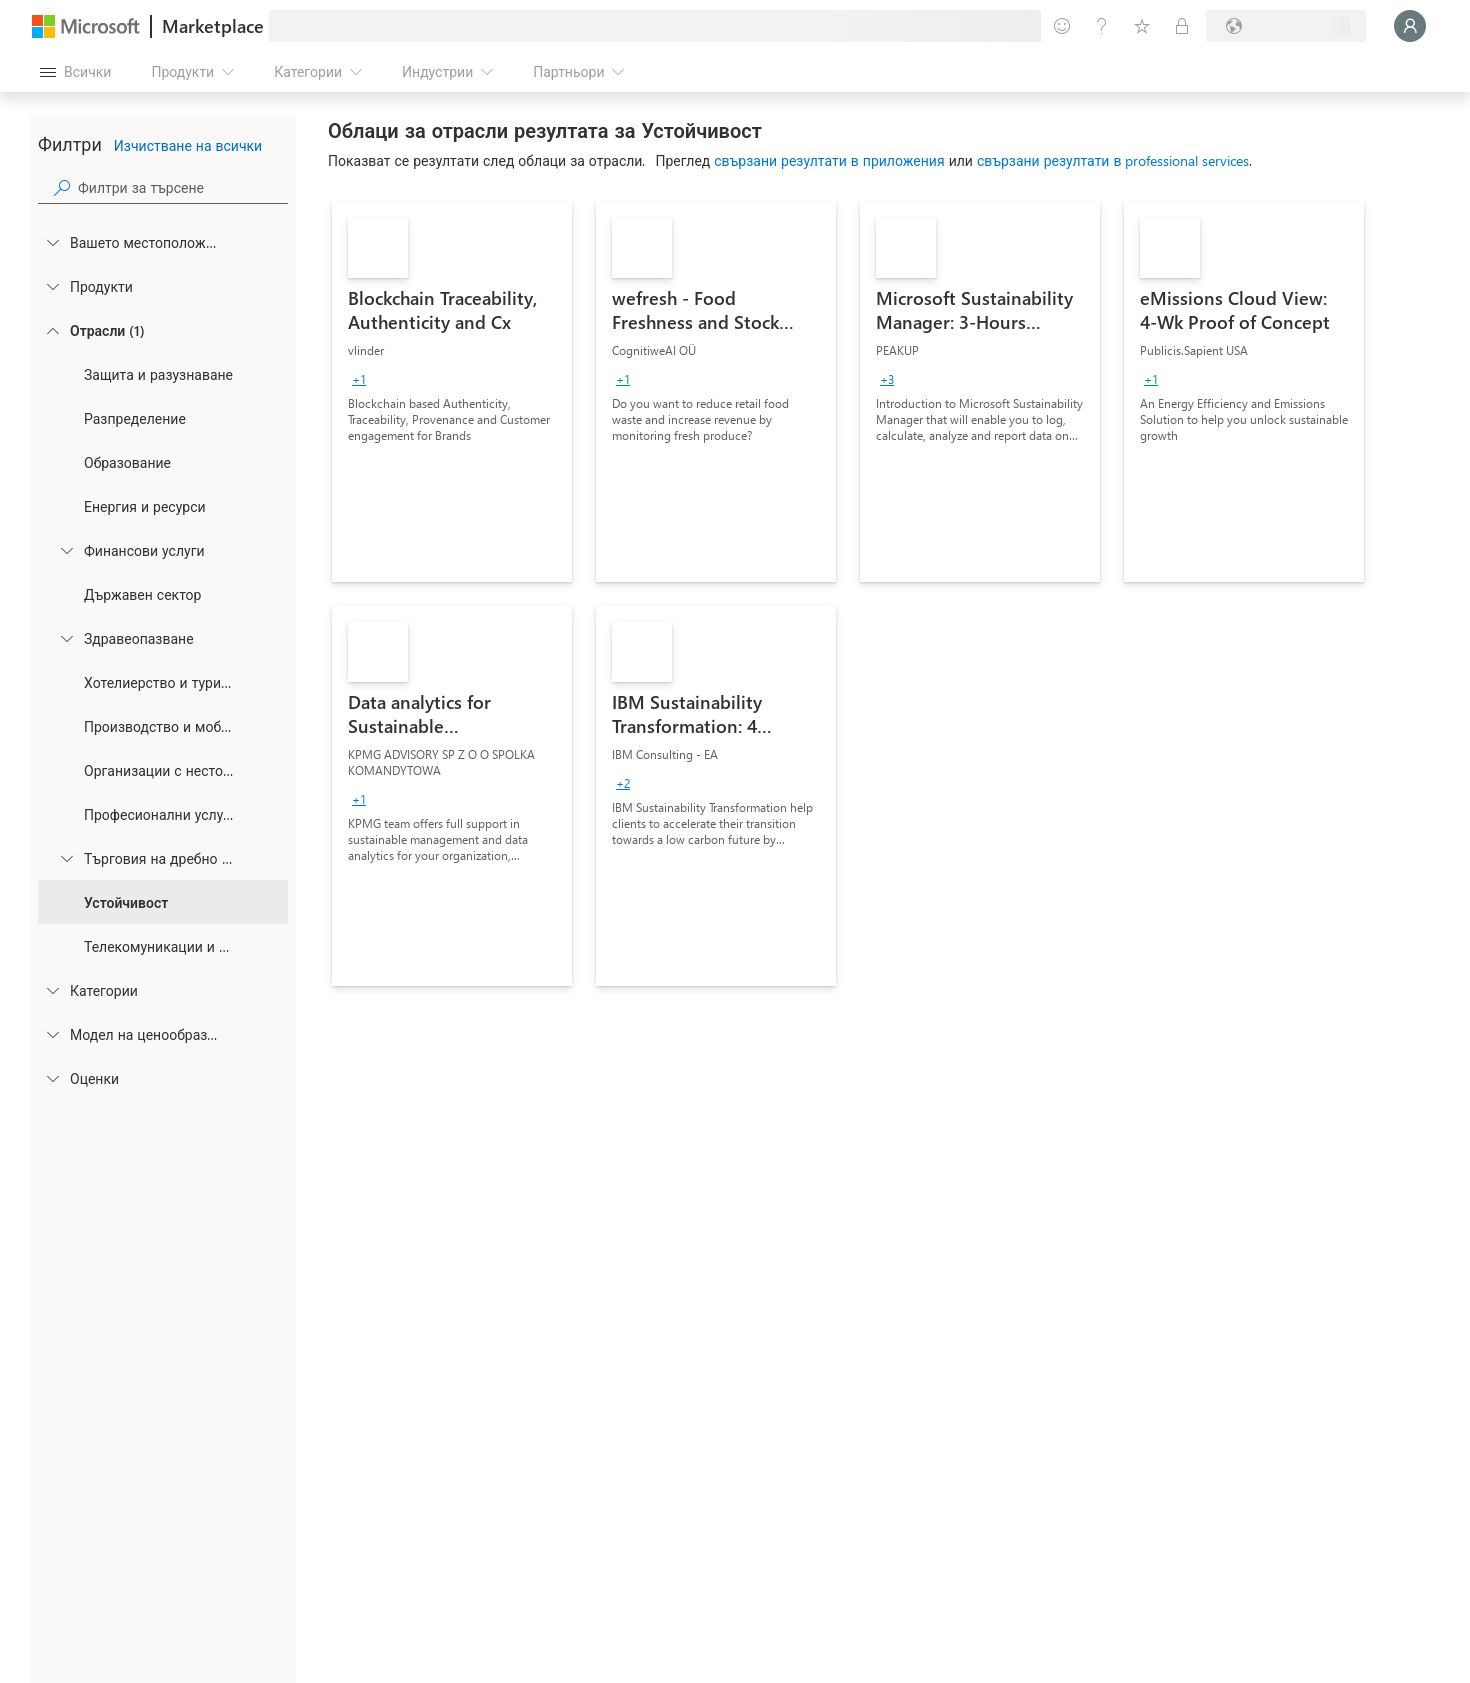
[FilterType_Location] (52, 242)
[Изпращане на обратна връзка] (1062, 26)
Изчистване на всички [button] (188, 145)
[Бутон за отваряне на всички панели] (75, 72)
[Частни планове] (1182, 26)
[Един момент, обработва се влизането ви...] (1410, 26)
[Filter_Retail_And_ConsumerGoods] (66, 858)
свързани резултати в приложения (829, 160)
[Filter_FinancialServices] (66, 550)
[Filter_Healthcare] (66, 638)
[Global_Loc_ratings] (52, 1078)
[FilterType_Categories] (52, 990)
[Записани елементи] (1142, 26)
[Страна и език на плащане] (1286, 26)
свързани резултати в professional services (1113, 160)
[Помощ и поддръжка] (1102, 26)
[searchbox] (183, 187)
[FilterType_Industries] (52, 330)
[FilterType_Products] (52, 286)
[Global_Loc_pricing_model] (52, 1034)
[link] (452, 392)
